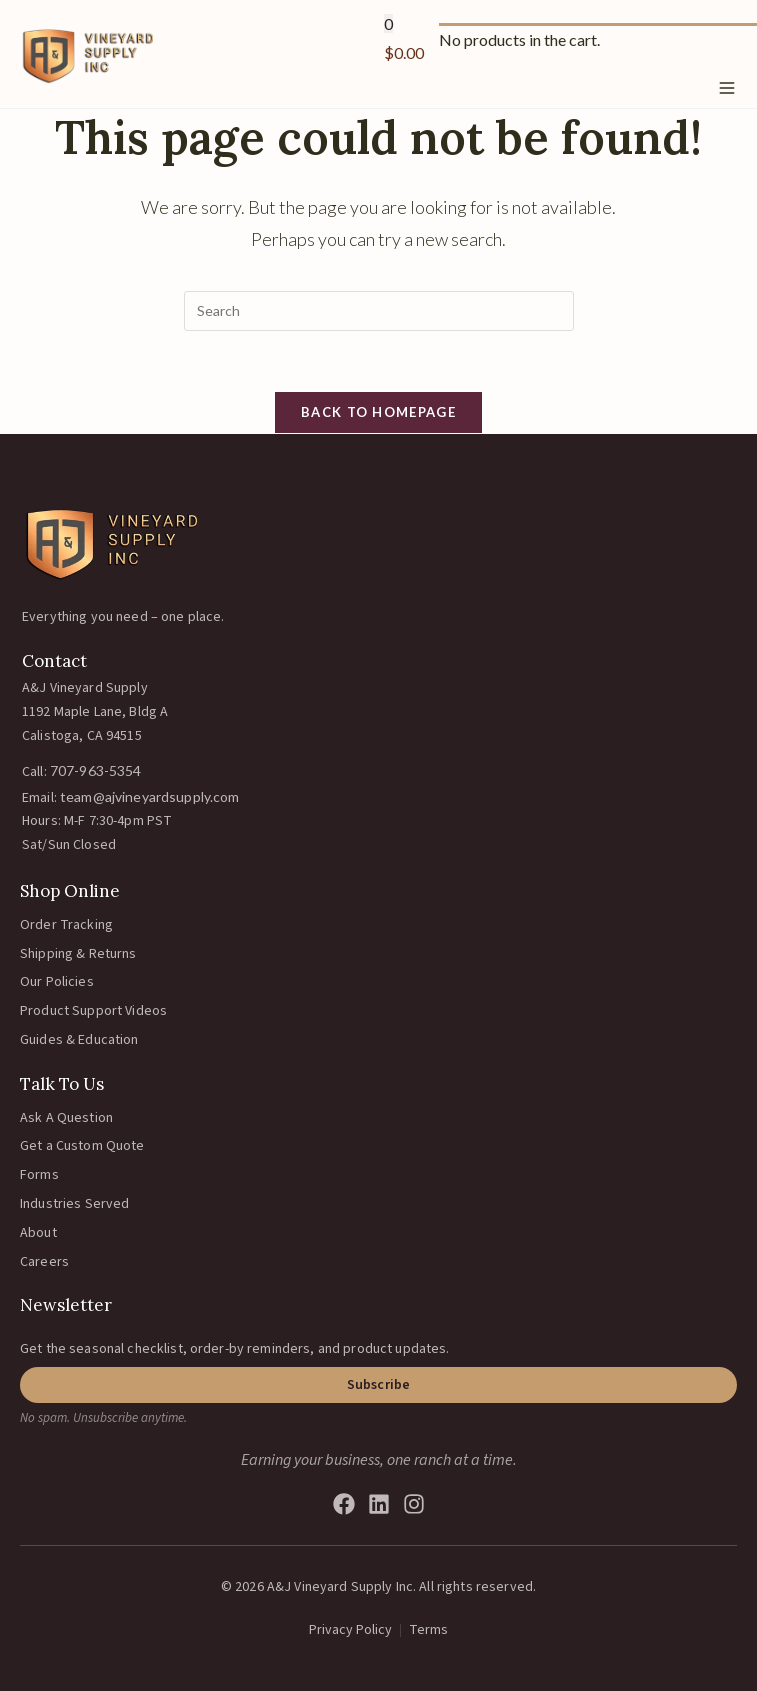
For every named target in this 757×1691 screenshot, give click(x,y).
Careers (44, 1262)
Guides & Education (79, 1040)
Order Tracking (66, 925)
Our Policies (57, 982)
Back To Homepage (378, 412)
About (38, 1233)
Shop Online (70, 891)
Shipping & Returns (78, 954)
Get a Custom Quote (82, 1146)
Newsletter (66, 1305)
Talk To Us (62, 1084)
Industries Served (74, 1204)
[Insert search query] (379, 311)
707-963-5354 (96, 770)
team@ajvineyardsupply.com (150, 796)
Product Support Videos (93, 1011)
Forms (39, 1175)
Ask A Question (66, 1118)
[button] (378, 1385)
